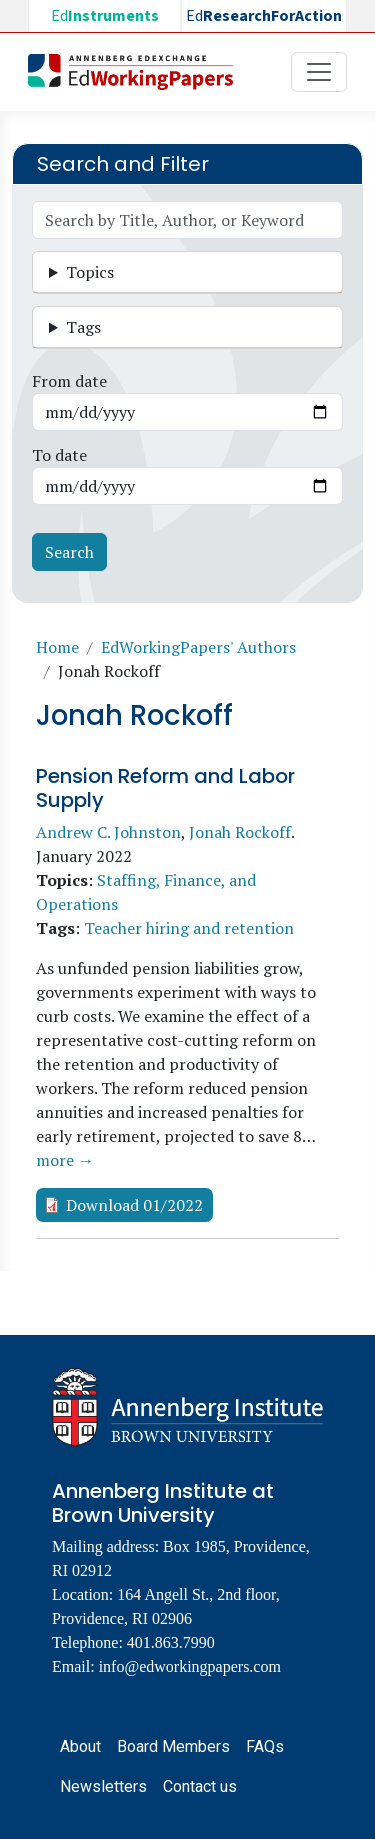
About (80, 1746)
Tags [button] (83, 327)
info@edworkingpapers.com (190, 1666)
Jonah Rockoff (240, 832)
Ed (105, 16)
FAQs (265, 1746)
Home (57, 647)
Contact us (200, 1786)
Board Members (173, 1746)
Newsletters (103, 1786)
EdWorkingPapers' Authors (198, 647)
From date (69, 381)
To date (59, 455)
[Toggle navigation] (319, 72)
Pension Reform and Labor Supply (165, 788)
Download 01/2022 (134, 1205)
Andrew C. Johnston (108, 832)
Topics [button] (90, 272)
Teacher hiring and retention (189, 928)
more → (65, 1160)
